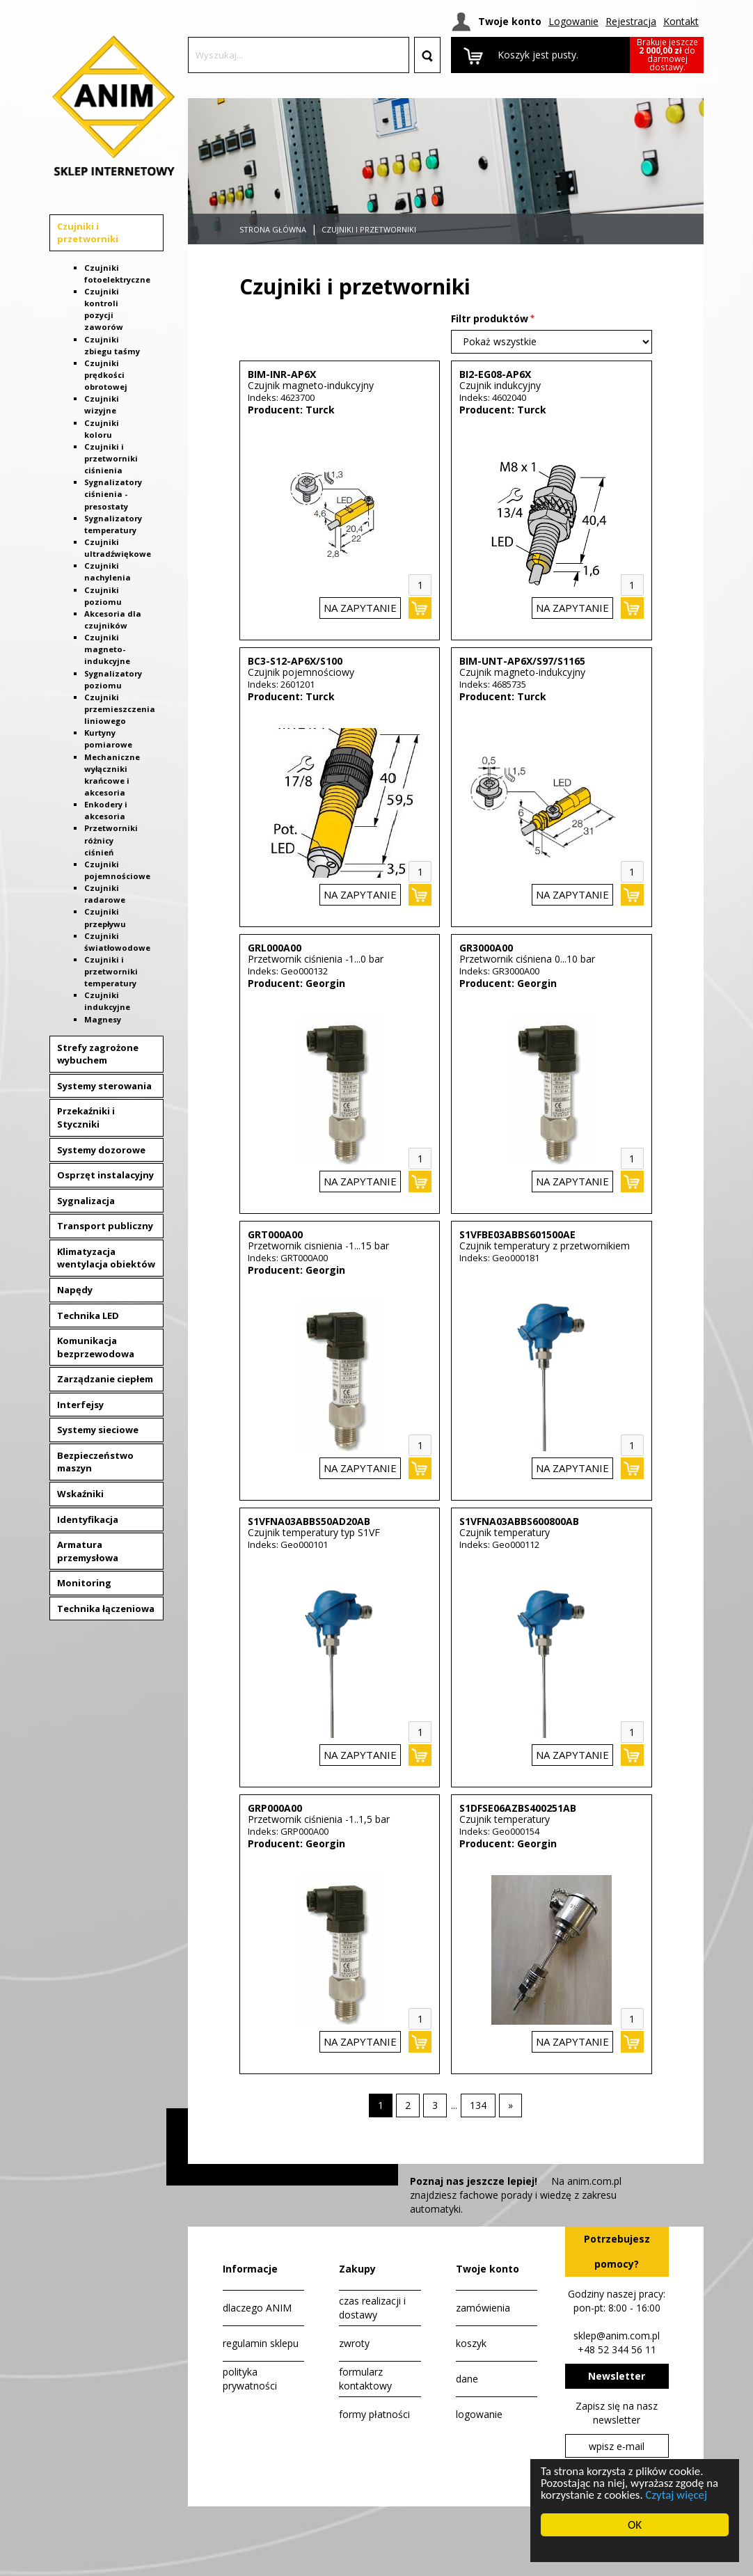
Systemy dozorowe (101, 1150)
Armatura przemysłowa (87, 1551)
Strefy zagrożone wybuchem (97, 1054)
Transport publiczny (105, 1225)
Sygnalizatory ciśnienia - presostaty (113, 494)
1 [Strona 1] (380, 2105)
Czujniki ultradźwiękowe (117, 548)
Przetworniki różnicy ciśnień (111, 840)
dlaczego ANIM (257, 2307)
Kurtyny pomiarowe (108, 738)
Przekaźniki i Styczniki (86, 1117)
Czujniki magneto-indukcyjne (107, 649)
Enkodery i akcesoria (105, 810)
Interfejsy (80, 1404)
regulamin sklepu (261, 2343)
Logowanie (573, 21)
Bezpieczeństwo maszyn (95, 1462)
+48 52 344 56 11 (617, 2349)
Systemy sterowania (104, 1086)
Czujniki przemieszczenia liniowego (119, 709)
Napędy (75, 1289)
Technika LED (88, 1315)
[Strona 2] (408, 2105)
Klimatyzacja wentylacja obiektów (106, 1258)
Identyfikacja (87, 1519)
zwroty (354, 2343)
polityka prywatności (250, 2378)
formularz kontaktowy (365, 2378)
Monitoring (84, 1583)
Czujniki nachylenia (107, 571)
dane (467, 2378)
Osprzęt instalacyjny (105, 1175)
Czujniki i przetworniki (87, 233)
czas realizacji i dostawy (372, 2307)
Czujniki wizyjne (101, 404)
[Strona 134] (478, 2105)
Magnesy (102, 1019)
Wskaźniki (80, 1493)
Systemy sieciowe (97, 1429)
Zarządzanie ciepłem (105, 1379)
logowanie (479, 2414)
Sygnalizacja (86, 1200)
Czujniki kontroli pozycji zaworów (103, 309)
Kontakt (681, 21)
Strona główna (272, 229)
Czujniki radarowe (104, 894)
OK (636, 2525)
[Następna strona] (510, 2105)
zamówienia (483, 2307)
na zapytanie (360, 608)
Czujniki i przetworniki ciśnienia (111, 458)
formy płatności (374, 2414)
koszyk (471, 2343)
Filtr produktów (489, 318)
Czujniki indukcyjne (107, 1001)
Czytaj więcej (677, 2495)
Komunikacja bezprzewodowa (95, 1347)
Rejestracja (630, 21)
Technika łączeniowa (105, 1608)
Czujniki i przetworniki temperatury (111, 971)
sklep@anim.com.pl (616, 2335)
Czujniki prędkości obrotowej (105, 375)
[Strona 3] (435, 2105)
